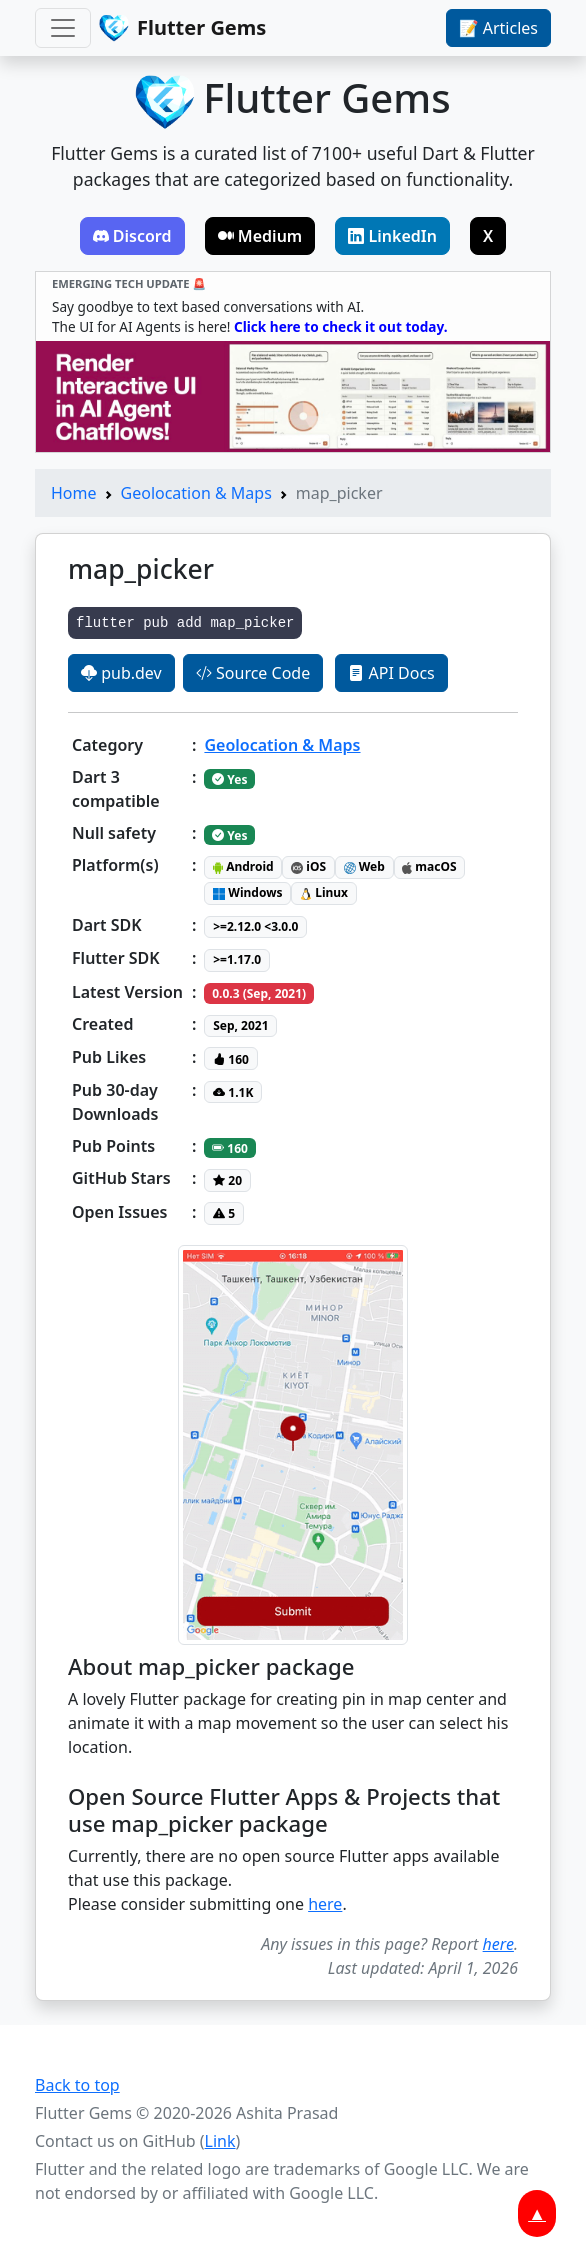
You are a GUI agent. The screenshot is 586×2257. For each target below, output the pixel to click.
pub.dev (121, 673)
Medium (260, 236)
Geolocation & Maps (196, 493)
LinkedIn (392, 236)
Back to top (77, 2085)
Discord (132, 236)
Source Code (253, 673)
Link (220, 2141)
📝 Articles (498, 28)
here (325, 1904)
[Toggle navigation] (63, 28)
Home (74, 493)
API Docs (391, 673)
